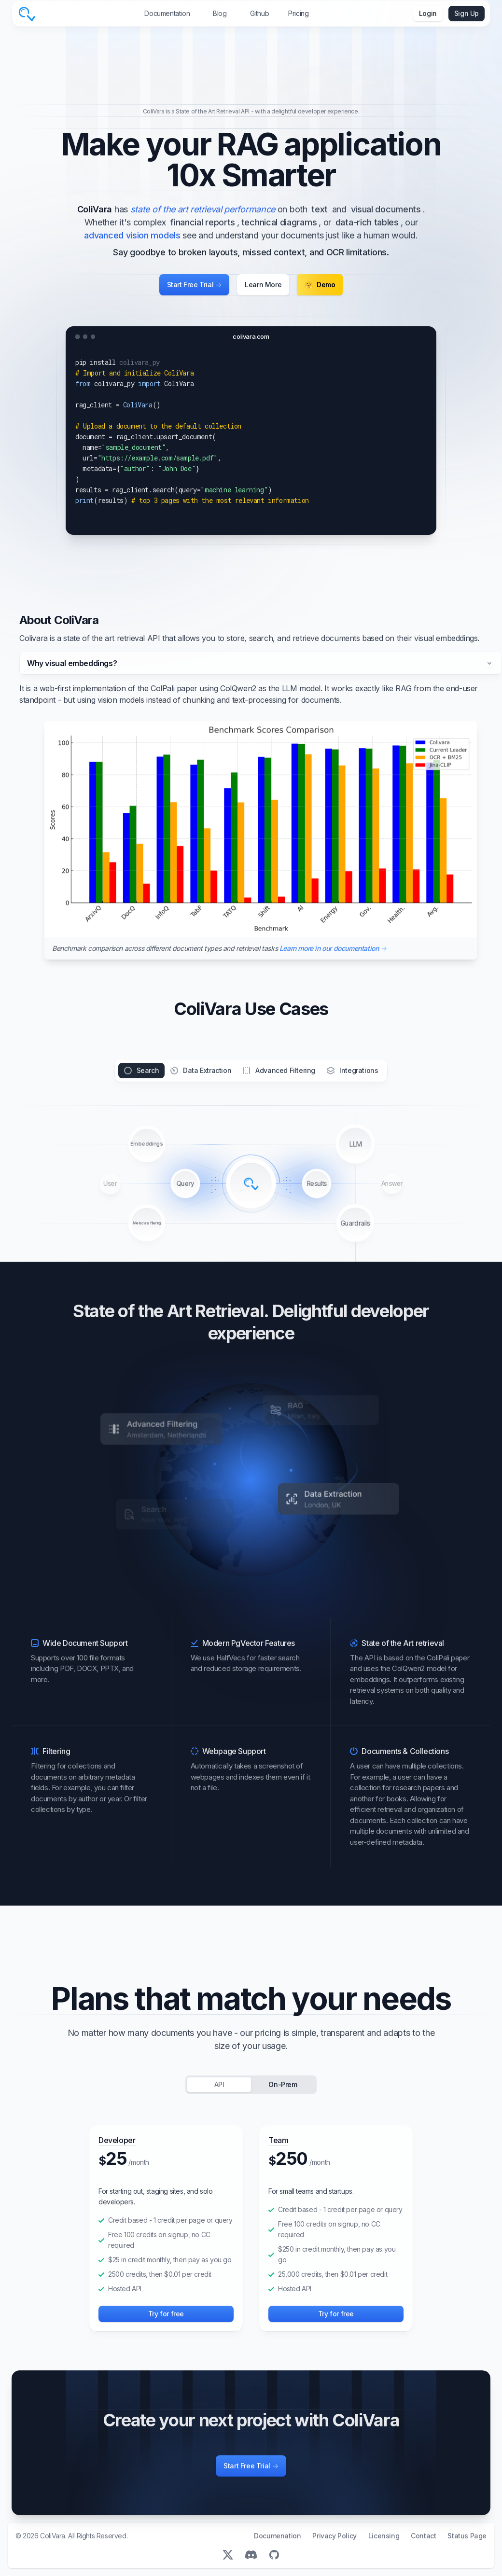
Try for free (166, 2314)
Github (259, 13)
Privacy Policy (334, 2536)
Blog (219, 13)
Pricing (298, 13)
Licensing (383, 2536)
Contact (423, 2536)
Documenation (277, 2536)
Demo (320, 284)
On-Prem (282, 2084)
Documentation (167, 13)
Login (428, 13)
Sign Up (466, 13)
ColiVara (52, 2536)
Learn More (263, 284)
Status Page (467, 2536)
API (219, 2084)
